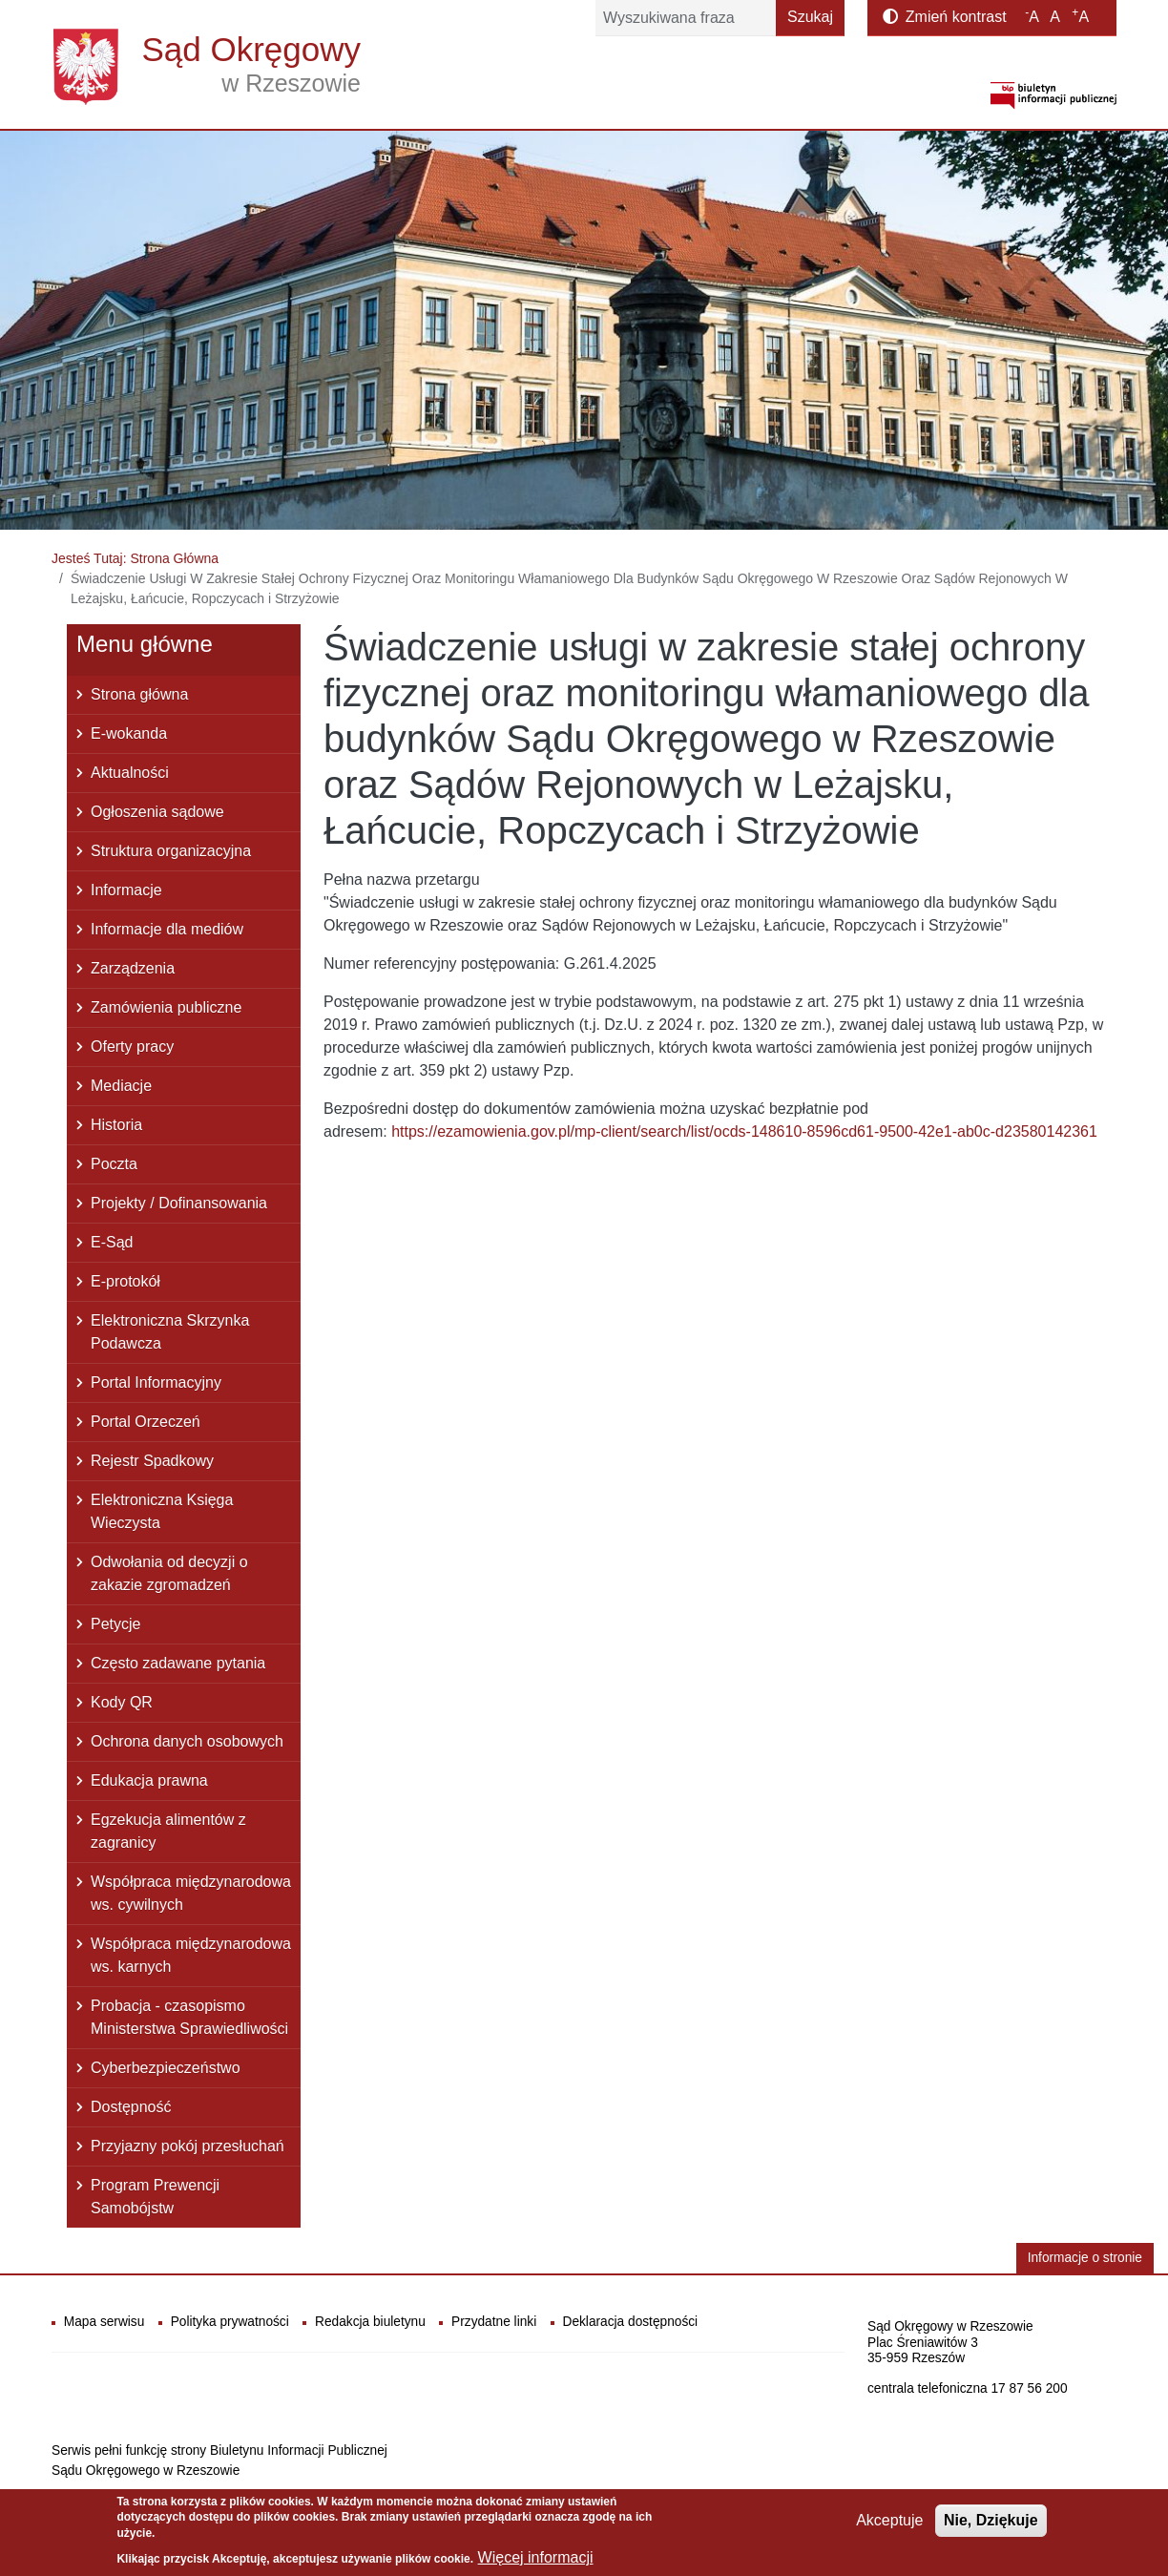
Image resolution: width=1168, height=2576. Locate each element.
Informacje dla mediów (167, 929)
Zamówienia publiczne (166, 1007)
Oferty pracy (132, 1046)
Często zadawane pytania (178, 1663)
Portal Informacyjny (156, 1382)
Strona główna (139, 694)
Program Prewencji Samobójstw (155, 2196)
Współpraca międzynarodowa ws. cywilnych (191, 1893)
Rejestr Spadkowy (152, 1461)
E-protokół (125, 1281)
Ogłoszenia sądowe (157, 812)
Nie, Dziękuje (991, 2524)
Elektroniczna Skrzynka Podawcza (170, 1331)
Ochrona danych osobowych (187, 1741)
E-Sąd (112, 1242)
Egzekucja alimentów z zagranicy (168, 1831)
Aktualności (130, 772)
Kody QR (122, 1702)
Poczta (114, 1164)
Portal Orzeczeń (145, 1422)
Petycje (115, 1624)
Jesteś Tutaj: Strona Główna (135, 558)
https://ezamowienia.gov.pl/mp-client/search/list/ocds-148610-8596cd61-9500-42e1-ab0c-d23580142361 (744, 1131)
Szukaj (810, 17)
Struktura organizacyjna (171, 851)
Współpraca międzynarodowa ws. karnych (191, 1955)
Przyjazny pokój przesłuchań (187, 2146)
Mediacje (121, 1086)
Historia (116, 1125)
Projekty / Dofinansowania (179, 1203)
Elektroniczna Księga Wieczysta (162, 1511)
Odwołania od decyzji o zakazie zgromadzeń (169, 1573)
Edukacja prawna (149, 1780)
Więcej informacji (536, 2562)
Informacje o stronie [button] (1085, 2258)
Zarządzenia (133, 968)
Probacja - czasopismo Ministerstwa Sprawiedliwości (189, 2017)
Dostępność (131, 2107)
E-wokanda (129, 733)
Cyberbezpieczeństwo (165, 2068)
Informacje (126, 890)
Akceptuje (889, 2524)
